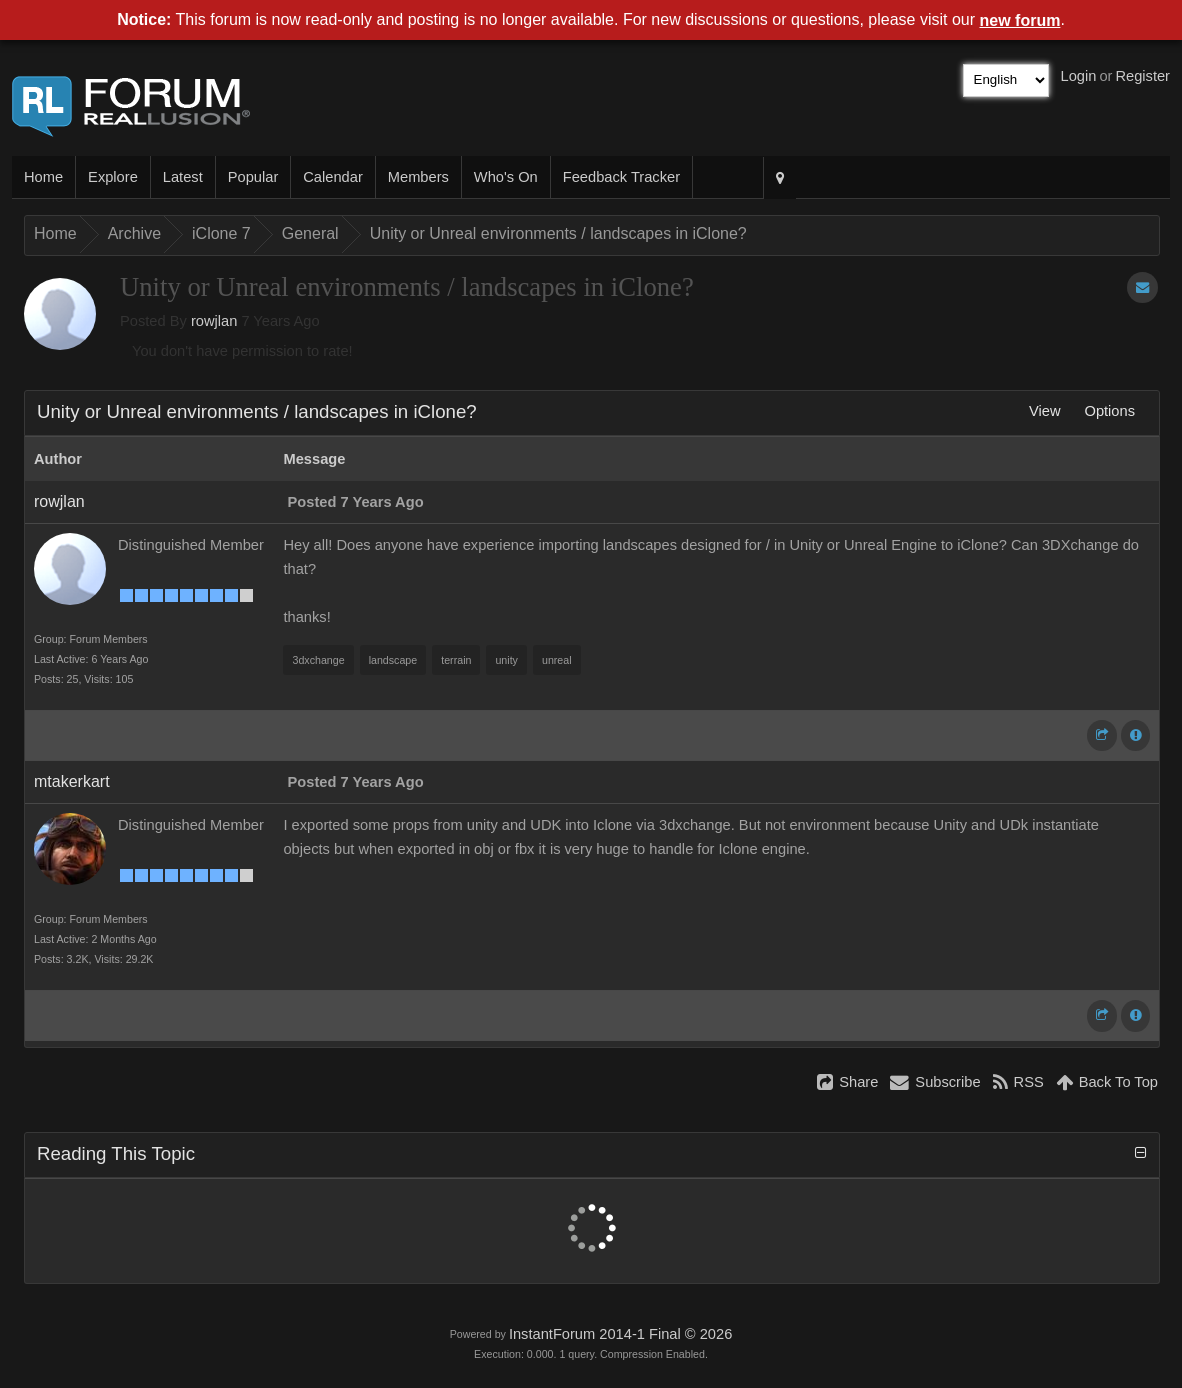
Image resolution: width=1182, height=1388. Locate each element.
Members (418, 177)
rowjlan (214, 321)
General (310, 233)
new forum (1020, 20)
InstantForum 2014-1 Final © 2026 (620, 1334)
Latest (183, 177)
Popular (253, 177)
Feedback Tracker (621, 177)
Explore (113, 177)
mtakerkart (72, 781)
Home (43, 177)
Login (1079, 76)
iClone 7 (221, 233)
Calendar (332, 177)
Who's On (506, 177)
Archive (134, 233)
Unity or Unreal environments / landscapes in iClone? (558, 233)
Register (1142, 76)
